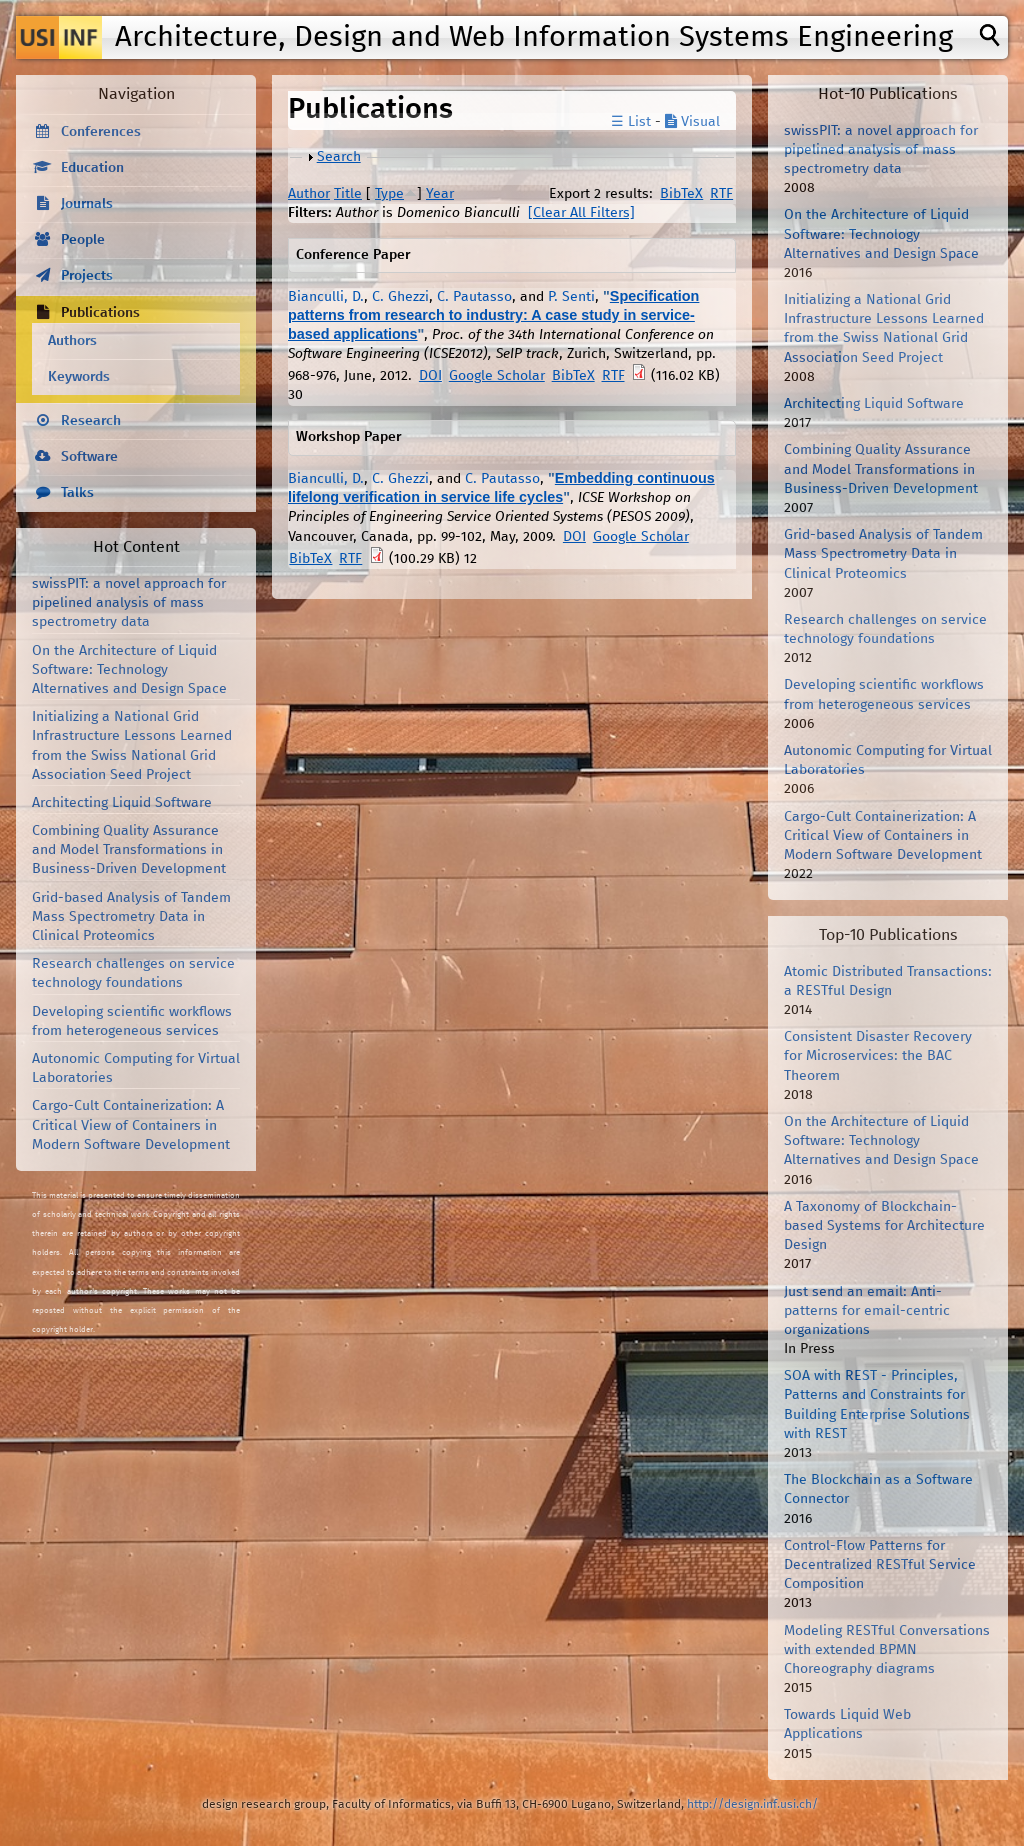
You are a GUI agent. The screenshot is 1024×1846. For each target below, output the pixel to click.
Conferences (101, 132)
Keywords (79, 377)
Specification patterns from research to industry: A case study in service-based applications (493, 315)
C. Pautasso (474, 297)
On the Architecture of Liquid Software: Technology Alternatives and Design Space (129, 670)
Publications (100, 313)
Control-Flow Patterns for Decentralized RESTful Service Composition (880, 1565)
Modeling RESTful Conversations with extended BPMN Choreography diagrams (887, 1650)
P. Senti (571, 297)
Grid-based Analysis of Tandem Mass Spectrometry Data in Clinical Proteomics (131, 917)
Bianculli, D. (326, 297)
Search (339, 157)
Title (348, 194)
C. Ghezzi (400, 297)
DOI (430, 376)
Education (92, 168)
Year (440, 194)
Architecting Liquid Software (122, 803)
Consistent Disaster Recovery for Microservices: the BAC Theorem (878, 1056)
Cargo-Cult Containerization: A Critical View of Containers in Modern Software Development (131, 1125)
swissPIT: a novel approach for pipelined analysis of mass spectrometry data (129, 603)
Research (91, 421)
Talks (77, 493)
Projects (87, 276)
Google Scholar (497, 376)
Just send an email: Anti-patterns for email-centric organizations (867, 1311)
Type (389, 194)
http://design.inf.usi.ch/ (752, 1804)
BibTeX (681, 194)
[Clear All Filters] (581, 213)
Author (309, 194)
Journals (87, 204)
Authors (72, 341)
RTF (721, 194)
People (83, 240)
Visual (692, 122)
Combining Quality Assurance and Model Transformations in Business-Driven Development (129, 850)
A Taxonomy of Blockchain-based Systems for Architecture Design (884, 1226)
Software (89, 457)
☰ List (631, 122)
